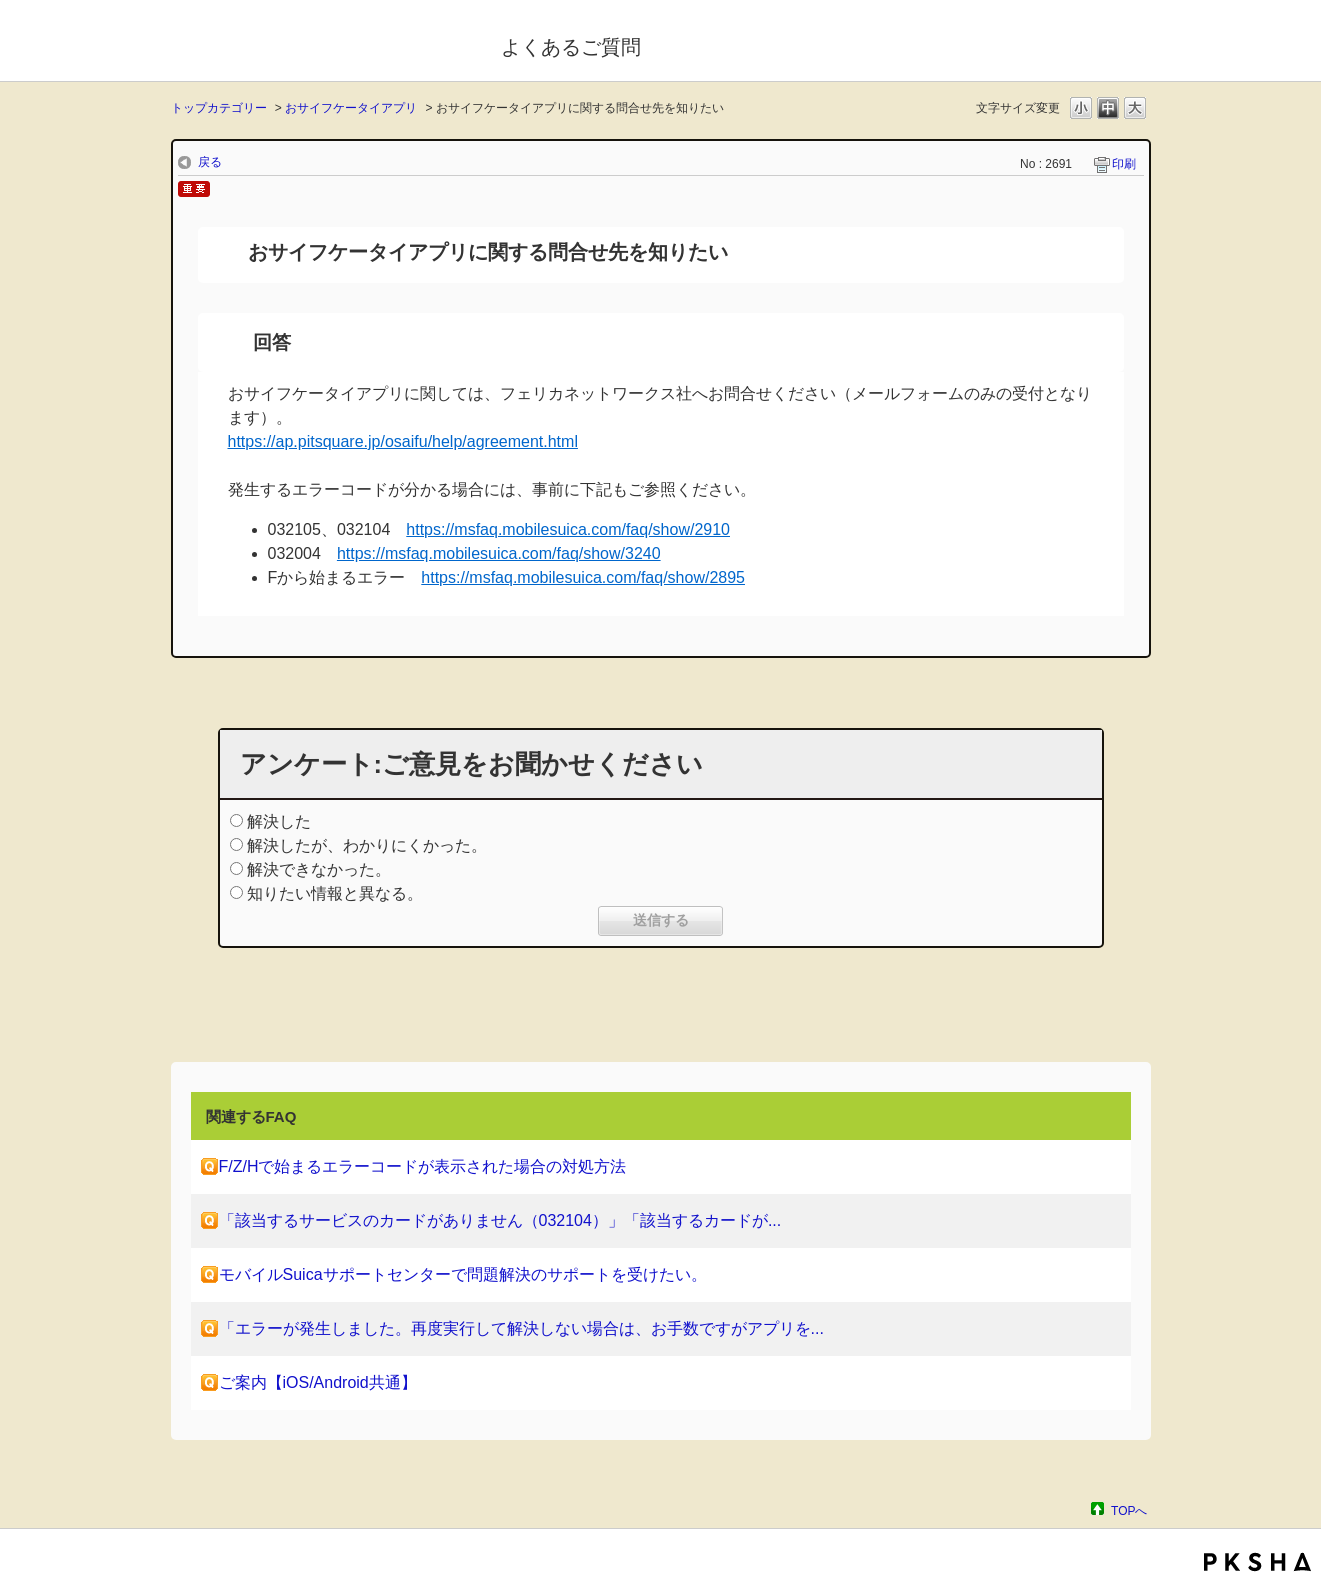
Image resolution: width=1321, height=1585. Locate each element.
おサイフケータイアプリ (351, 108)
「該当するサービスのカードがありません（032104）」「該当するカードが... (500, 1220)
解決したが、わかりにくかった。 (367, 845)
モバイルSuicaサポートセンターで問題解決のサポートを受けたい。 (463, 1274)
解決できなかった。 (319, 869)
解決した (279, 821)
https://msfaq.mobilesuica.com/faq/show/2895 (583, 577)
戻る (210, 162)
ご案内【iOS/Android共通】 (318, 1382)
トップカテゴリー (219, 108)
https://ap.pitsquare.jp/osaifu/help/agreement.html (403, 441)
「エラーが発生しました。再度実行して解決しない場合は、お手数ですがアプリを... (521, 1328)
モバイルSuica (322, 43)
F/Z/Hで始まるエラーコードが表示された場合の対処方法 (423, 1166)
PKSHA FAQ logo (1257, 1562)
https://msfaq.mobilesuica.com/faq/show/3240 (499, 553)
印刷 (1124, 164)
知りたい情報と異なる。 (335, 893)
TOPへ (1129, 1510)
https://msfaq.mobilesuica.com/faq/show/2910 (568, 529)
